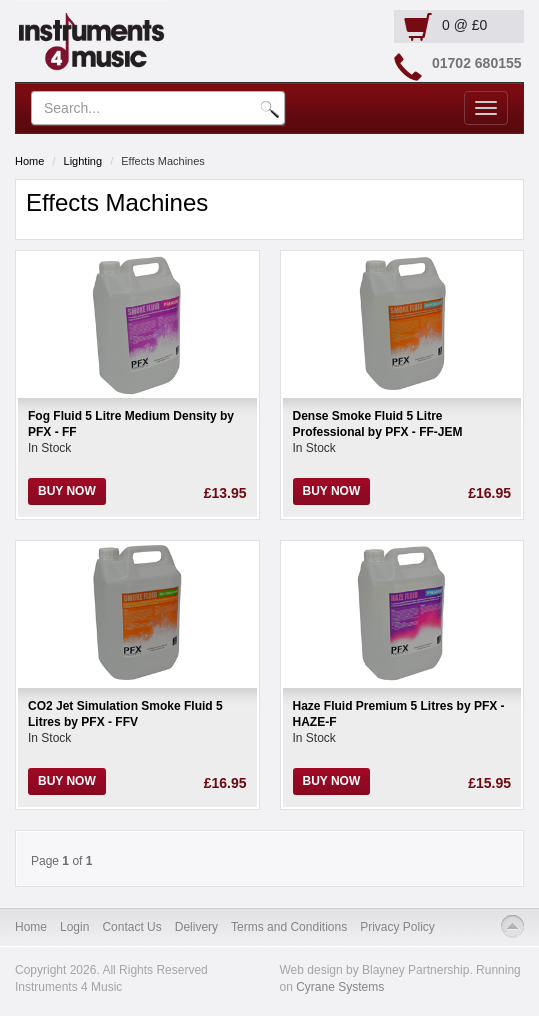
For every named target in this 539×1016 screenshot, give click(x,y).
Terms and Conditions (289, 927)
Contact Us (131, 927)
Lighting (83, 161)
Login (74, 927)
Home (29, 161)
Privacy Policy (397, 927)
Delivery (196, 927)
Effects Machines (163, 161)
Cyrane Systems (340, 987)
